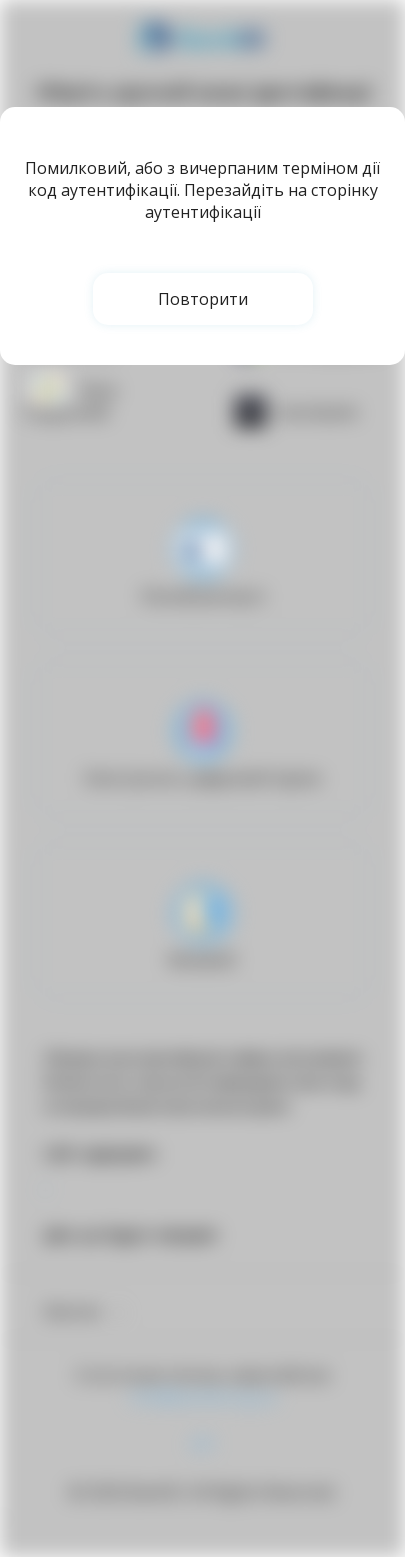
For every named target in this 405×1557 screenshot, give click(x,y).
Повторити (203, 299)
